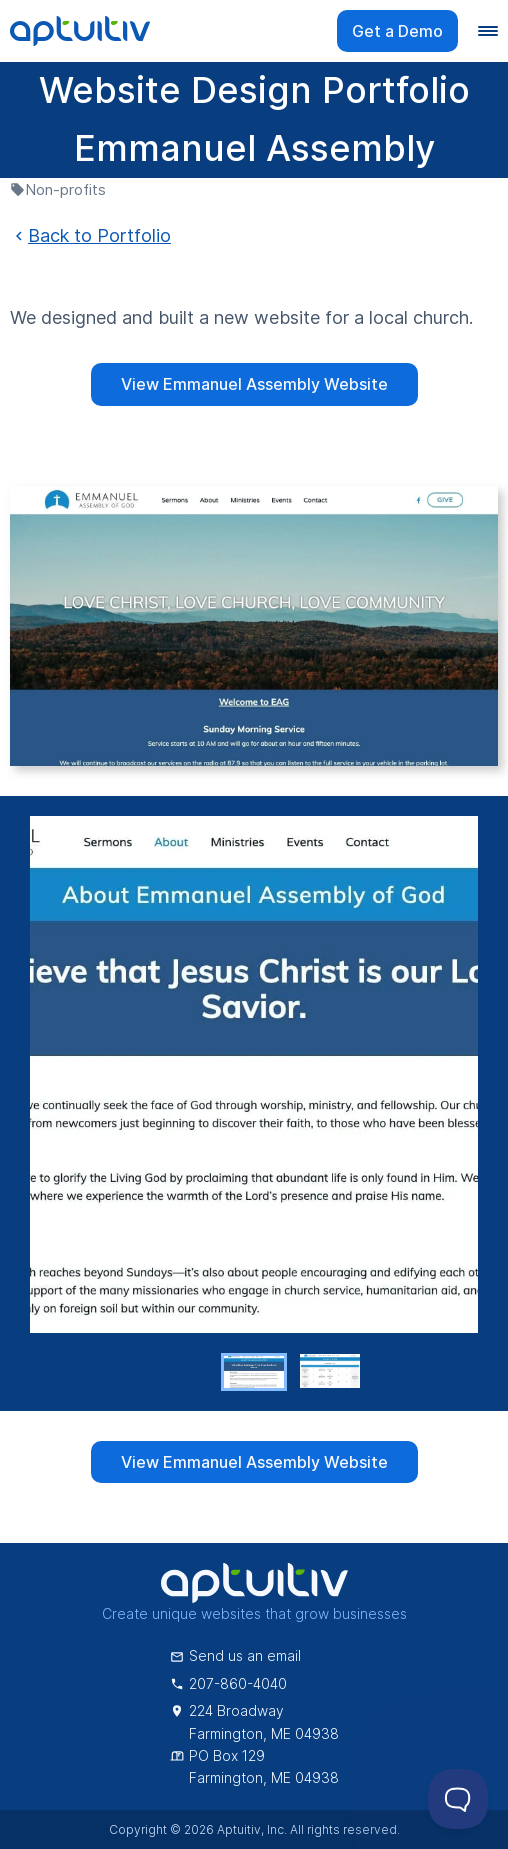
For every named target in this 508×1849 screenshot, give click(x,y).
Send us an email (235, 1655)
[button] (254, 1372)
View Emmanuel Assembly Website (254, 384)
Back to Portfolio (90, 235)
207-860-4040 (228, 1683)
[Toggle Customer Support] (458, 1799)
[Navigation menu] (488, 31)
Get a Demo (397, 31)
